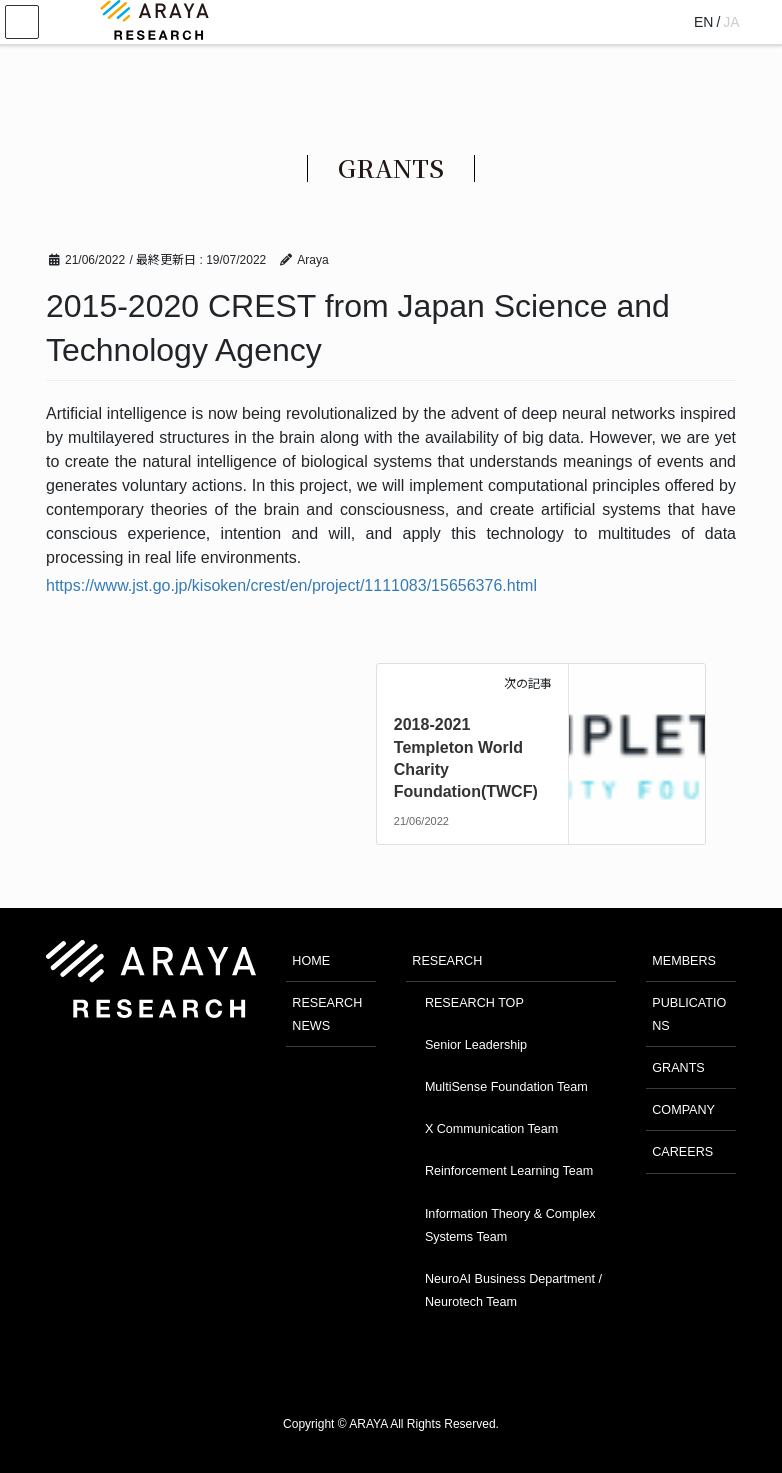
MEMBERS (684, 961)
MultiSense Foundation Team (506, 1087)
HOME (311, 961)
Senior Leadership (476, 1045)
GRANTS (678, 1068)
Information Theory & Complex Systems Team (510, 1225)
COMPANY (683, 1110)
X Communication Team (491, 1129)
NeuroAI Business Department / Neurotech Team (513, 1290)
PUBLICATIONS (689, 1014)
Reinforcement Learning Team (509, 1171)
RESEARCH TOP (474, 1003)
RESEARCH (447, 961)
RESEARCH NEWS (327, 1014)
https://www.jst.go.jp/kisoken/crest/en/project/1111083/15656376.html (291, 585)
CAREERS (682, 1152)
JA (731, 22)
